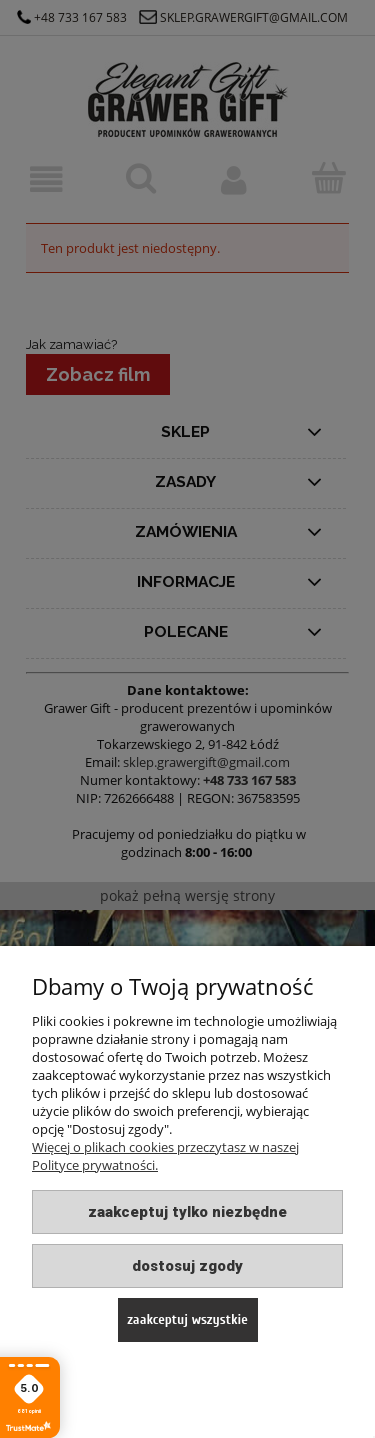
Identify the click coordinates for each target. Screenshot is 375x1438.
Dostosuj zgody (187, 1266)
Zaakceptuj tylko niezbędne (187, 1212)
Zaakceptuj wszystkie (187, 1319)
